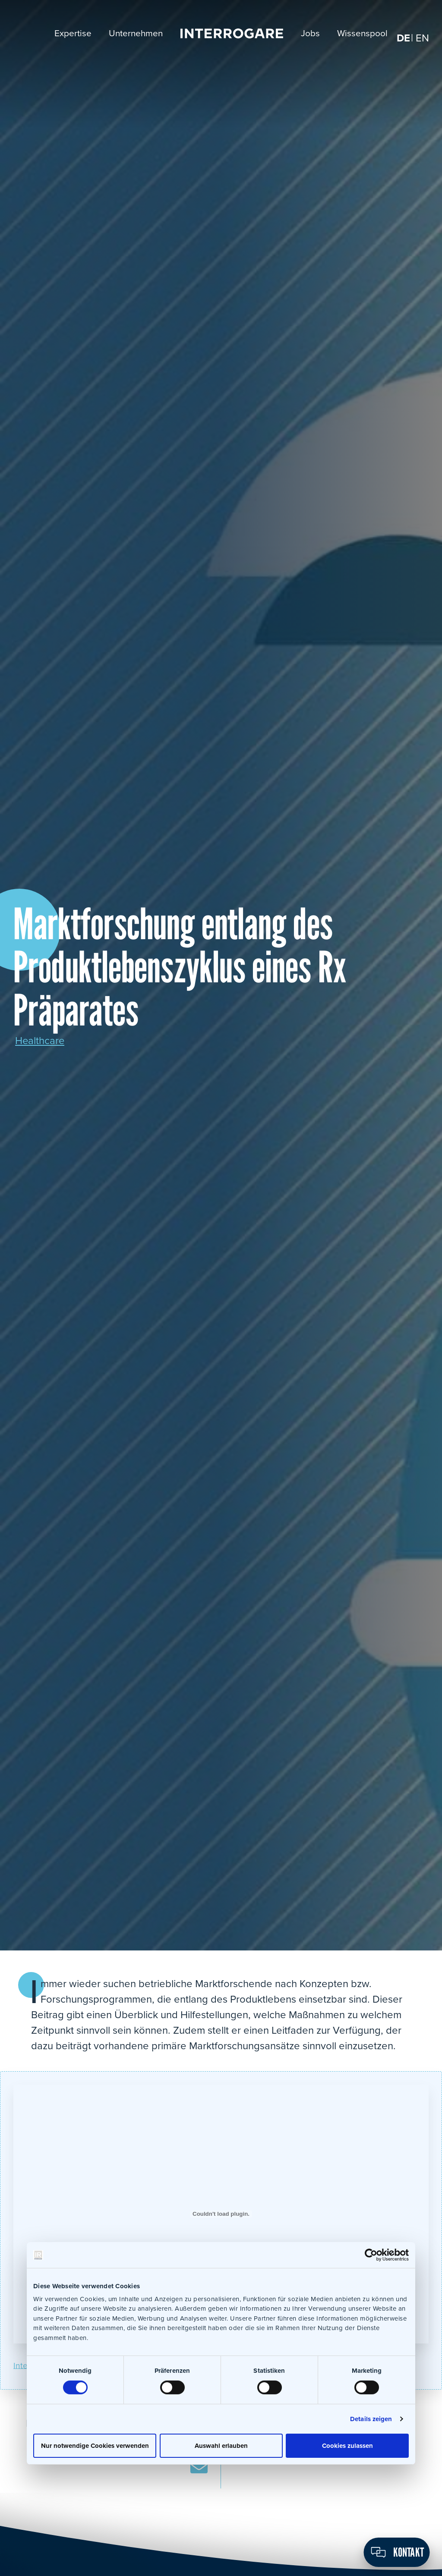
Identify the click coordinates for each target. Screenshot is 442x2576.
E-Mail (199, 2467)
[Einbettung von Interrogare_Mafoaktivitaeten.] (221, 2214)
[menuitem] (403, 38)
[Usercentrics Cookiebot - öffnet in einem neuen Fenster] (371, 2255)
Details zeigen (371, 2418)
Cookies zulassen (347, 2445)
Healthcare (40, 1041)
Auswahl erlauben (221, 2445)
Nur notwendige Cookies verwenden (95, 2445)
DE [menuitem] (403, 38)
